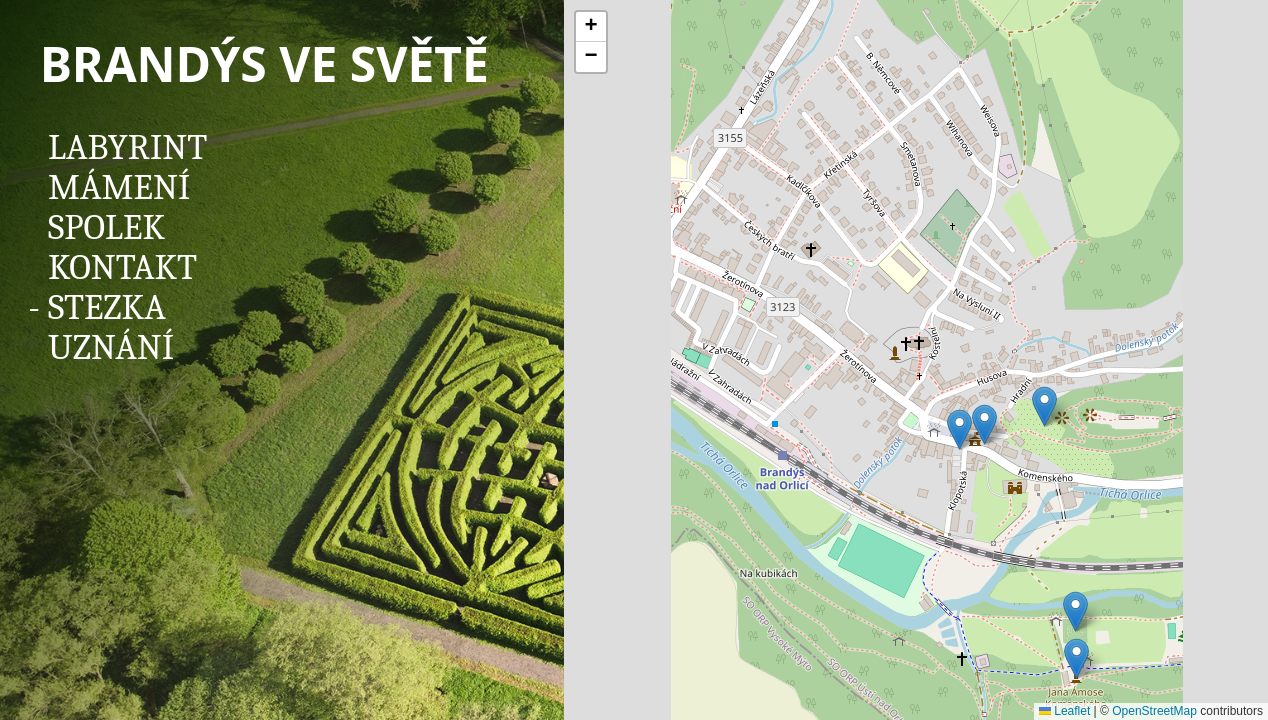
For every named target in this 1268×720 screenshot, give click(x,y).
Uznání (111, 347)
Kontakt (122, 267)
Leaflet (1064, 711)
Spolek (106, 227)
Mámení (119, 187)
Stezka (107, 307)
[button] (1076, 658)
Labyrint (127, 147)
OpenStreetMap (1154, 711)
